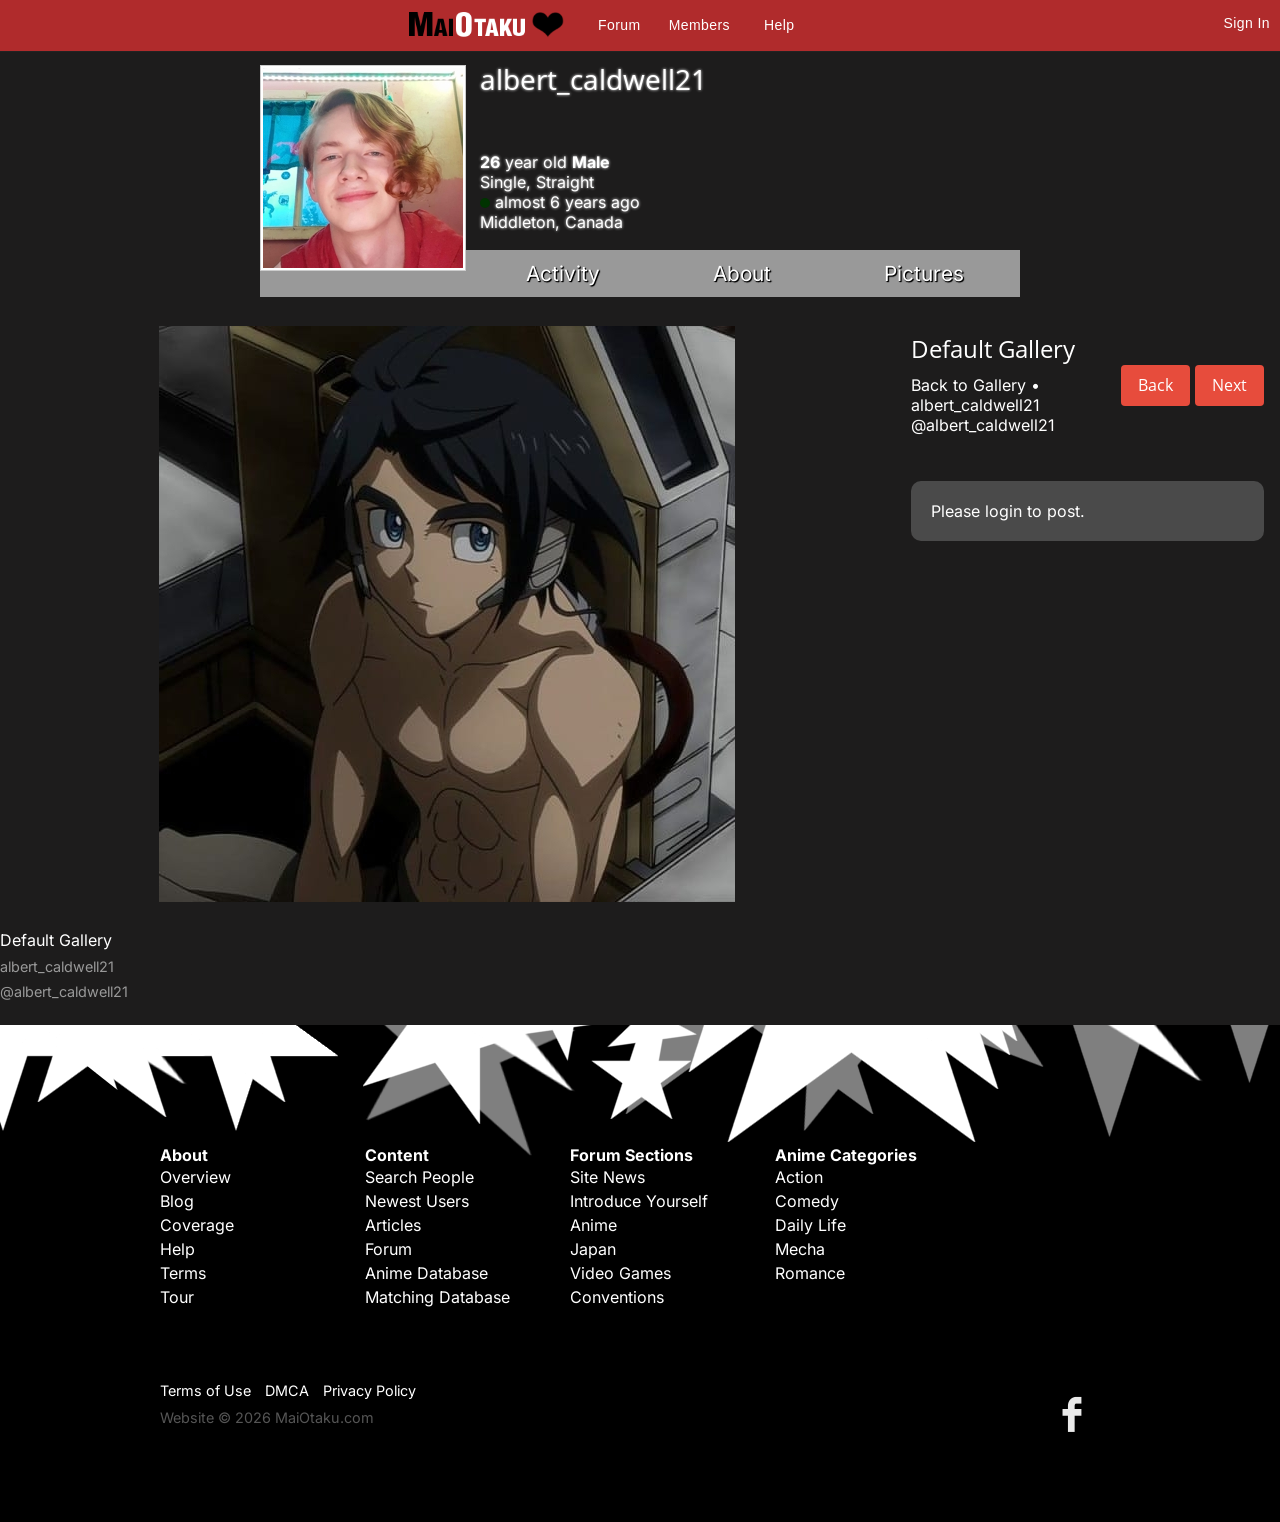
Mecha (800, 1249)
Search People (419, 1177)
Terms (183, 1273)
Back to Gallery (968, 385)
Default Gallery (56, 940)
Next (1229, 385)
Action (799, 1177)
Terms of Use (205, 1390)
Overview (195, 1177)
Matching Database (437, 1297)
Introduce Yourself (639, 1201)
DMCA (287, 1390)
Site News (607, 1177)
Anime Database (426, 1273)
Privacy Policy (369, 1390)
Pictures (924, 273)
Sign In (1247, 23)
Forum (619, 25)
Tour (177, 1297)
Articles (393, 1225)
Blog (177, 1201)
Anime (593, 1225)
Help (779, 25)
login (1003, 511)
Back (1155, 385)
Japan (593, 1249)
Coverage (197, 1225)
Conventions (617, 1297)
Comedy (807, 1201)
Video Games (620, 1273)
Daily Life (810, 1225)
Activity (563, 273)
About (742, 273)
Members (699, 25)
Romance (810, 1273)
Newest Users (417, 1201)
